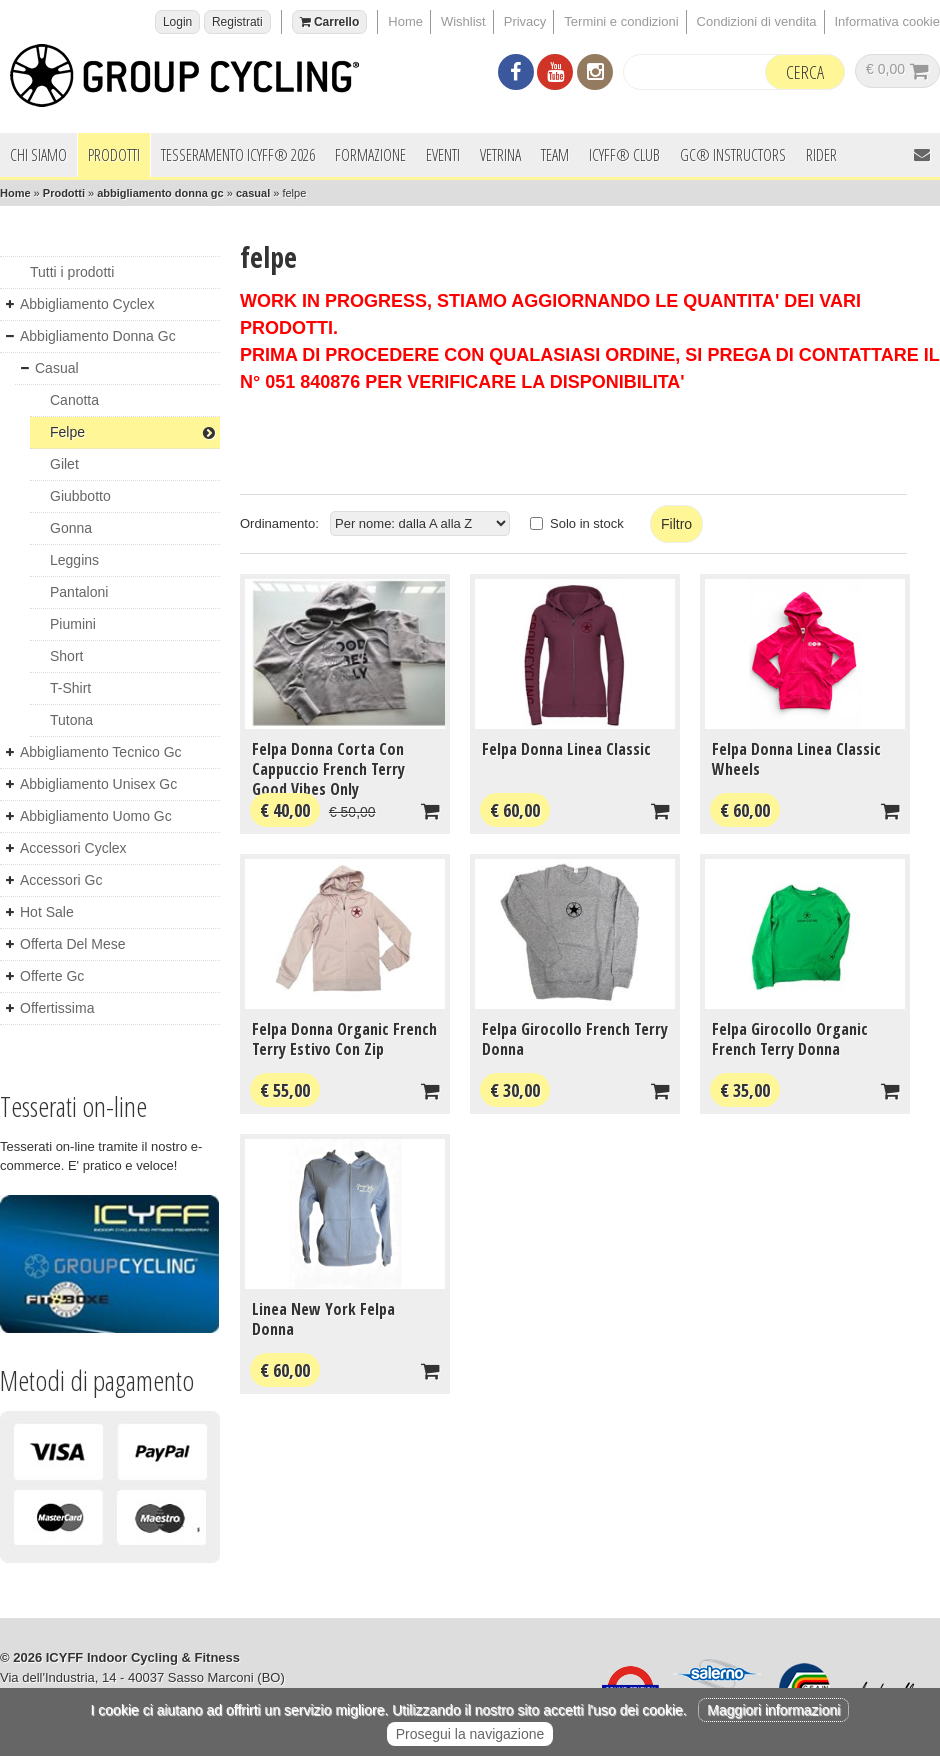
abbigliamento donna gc (160, 193)
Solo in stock (587, 523)
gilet (64, 464)
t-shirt (70, 688)
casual (253, 193)
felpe (132, 432)
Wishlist (463, 21)
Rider (821, 155)
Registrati (237, 22)
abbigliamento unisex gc (98, 784)
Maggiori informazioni (773, 1710)
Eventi (443, 155)
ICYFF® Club (624, 155)
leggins (74, 560)
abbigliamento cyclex (87, 304)
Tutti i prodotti (72, 272)
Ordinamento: (279, 523)
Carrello (330, 22)
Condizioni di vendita (757, 21)
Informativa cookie (888, 21)
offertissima (57, 1008)
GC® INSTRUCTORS (733, 155)
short (66, 656)
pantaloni (79, 592)
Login (177, 22)
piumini (73, 624)
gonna (71, 528)
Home (405, 21)
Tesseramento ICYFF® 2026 (238, 155)
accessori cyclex (73, 848)
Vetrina (500, 155)
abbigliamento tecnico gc (101, 752)
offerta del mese (73, 944)
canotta (74, 400)
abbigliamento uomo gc (96, 816)
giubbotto (80, 496)
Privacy (525, 21)
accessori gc (61, 880)
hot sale (47, 912)
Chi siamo (38, 155)
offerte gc (52, 976)
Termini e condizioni (621, 21)
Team (555, 155)
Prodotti (114, 155)
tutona (71, 720)
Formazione (370, 155)
